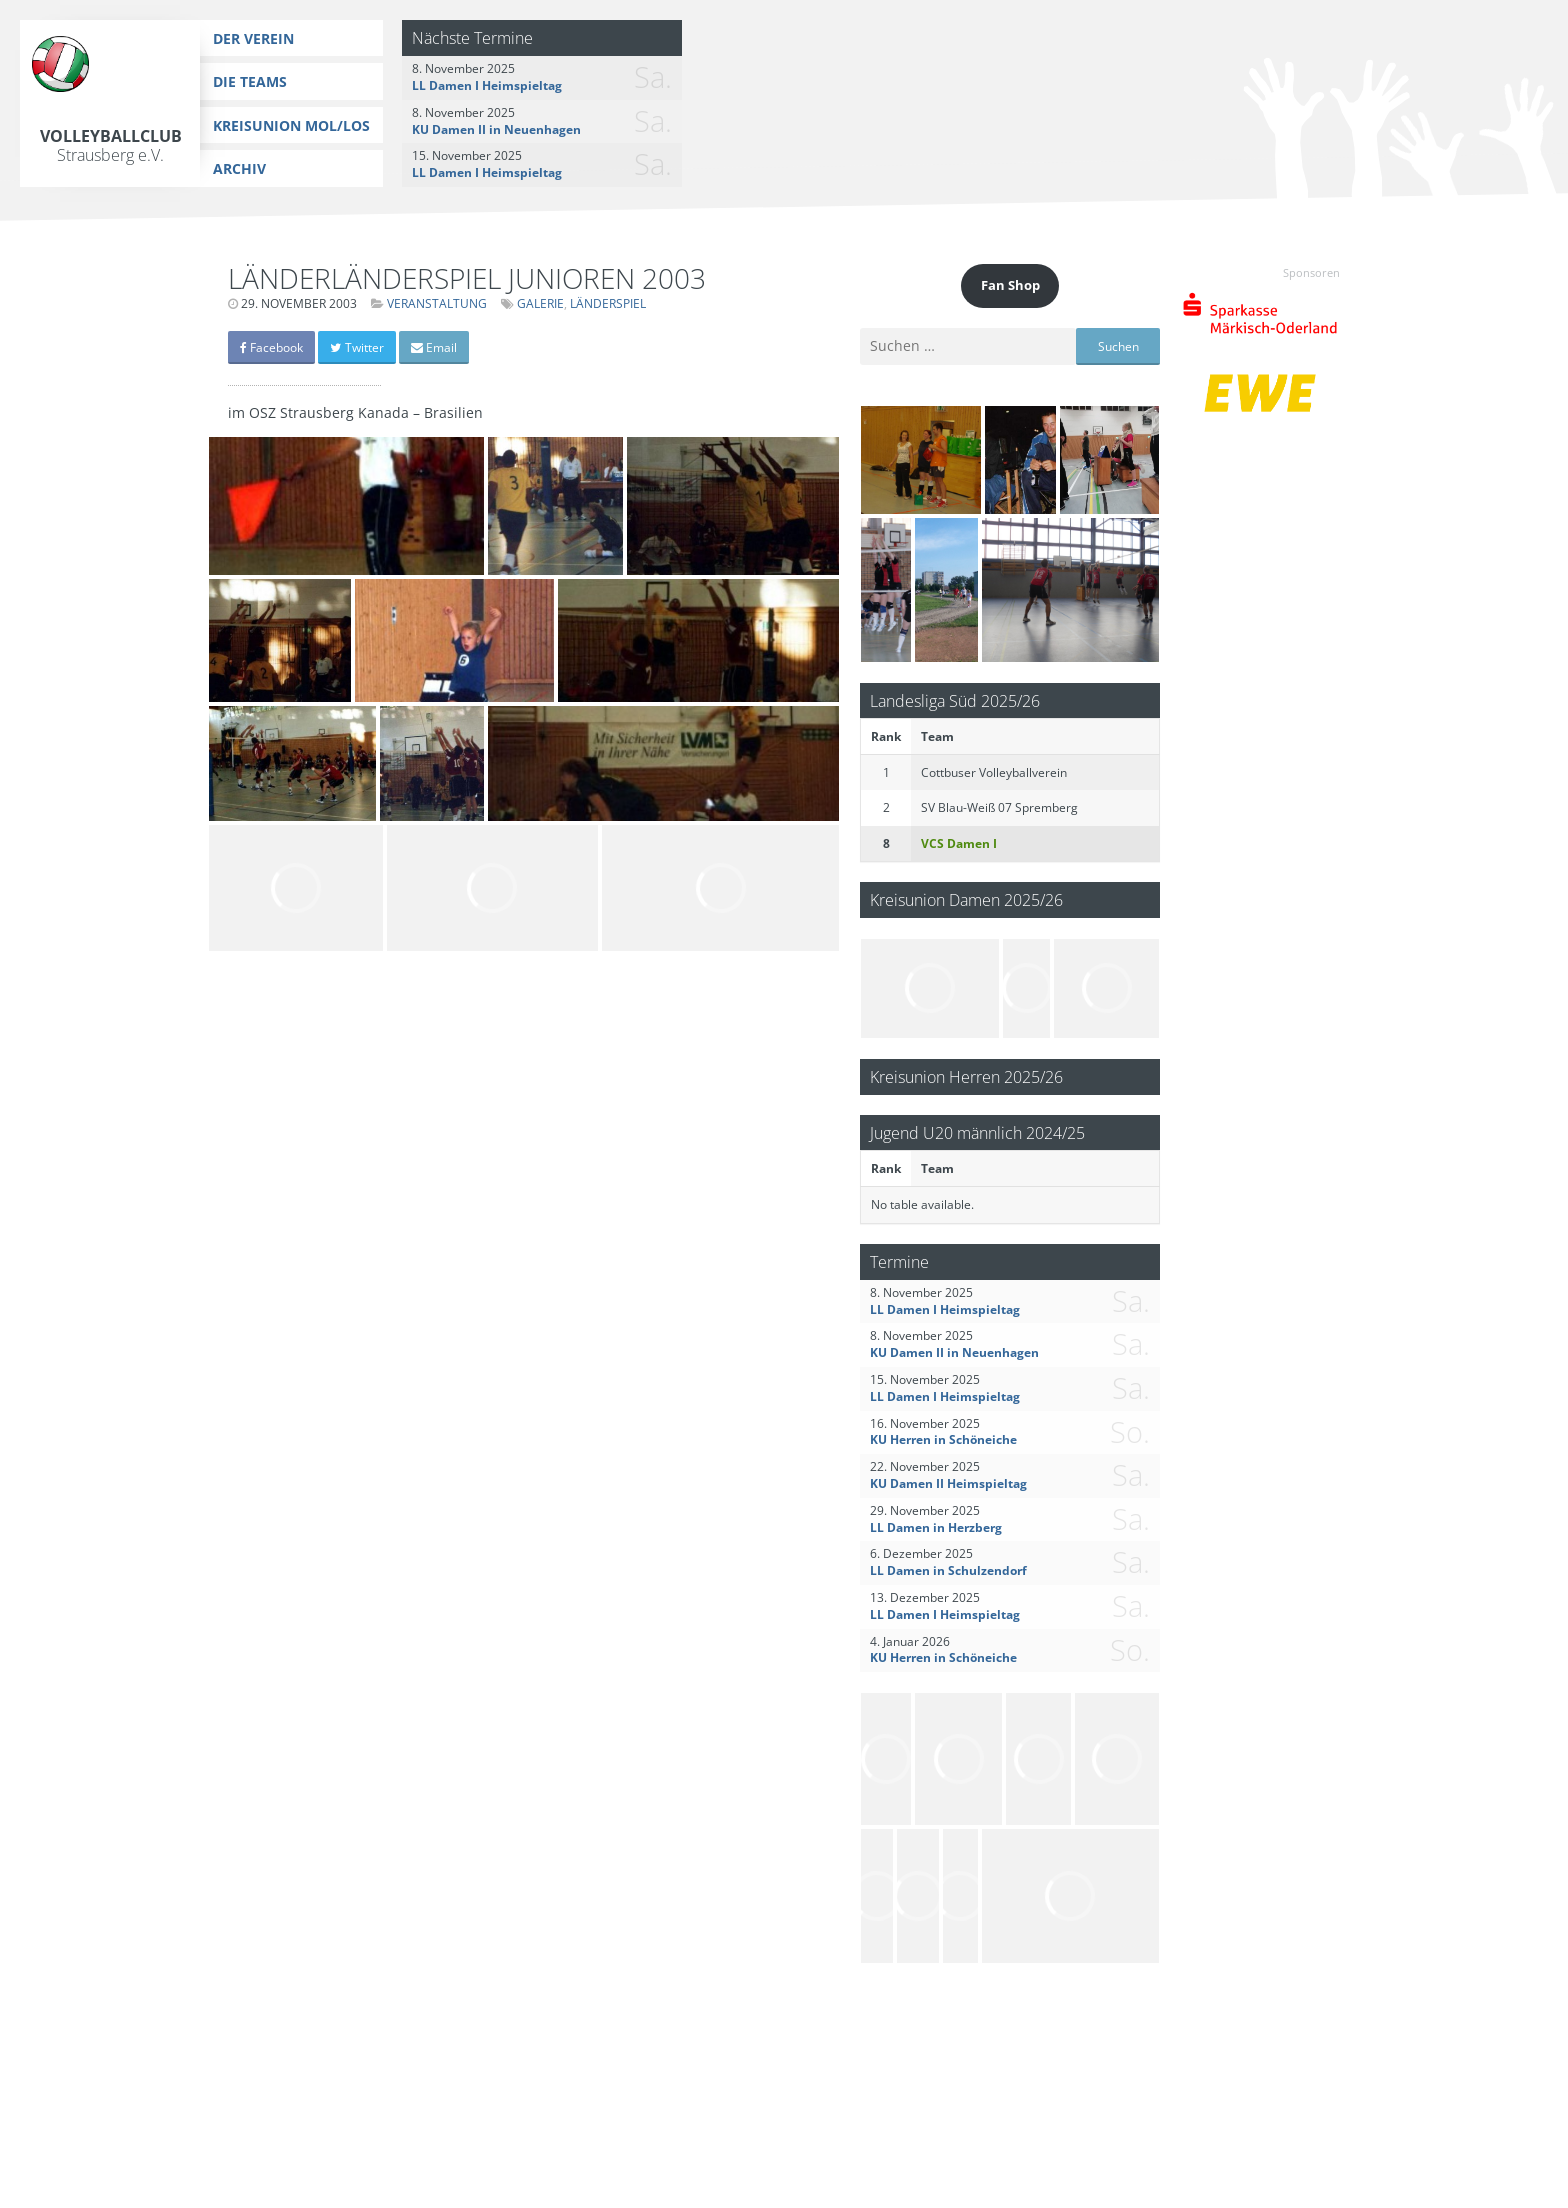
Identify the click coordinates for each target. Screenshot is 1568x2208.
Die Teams (250, 81)
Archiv (239, 168)
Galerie (540, 303)
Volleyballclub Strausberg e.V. (111, 145)
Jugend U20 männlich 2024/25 (977, 1132)
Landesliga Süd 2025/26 (955, 700)
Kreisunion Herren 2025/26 (966, 1076)
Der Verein (253, 38)
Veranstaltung (437, 303)
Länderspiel (608, 303)
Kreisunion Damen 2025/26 (966, 899)
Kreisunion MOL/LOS (291, 125)
